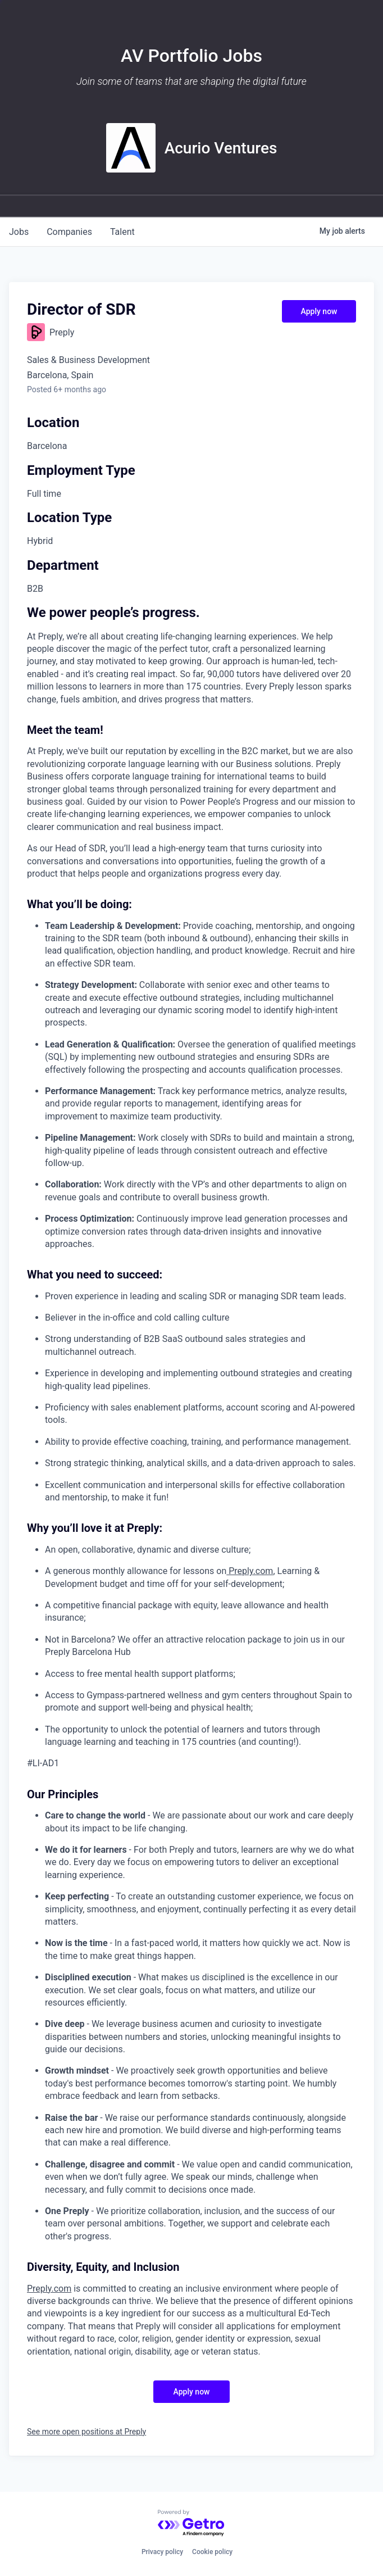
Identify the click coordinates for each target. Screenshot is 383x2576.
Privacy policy (162, 2552)
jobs (19, 231)
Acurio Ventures (221, 148)
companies (69, 231)
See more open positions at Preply (86, 2431)
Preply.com (249, 1571)
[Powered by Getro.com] (191, 2523)
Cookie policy (212, 2552)
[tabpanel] (191, 1482)
